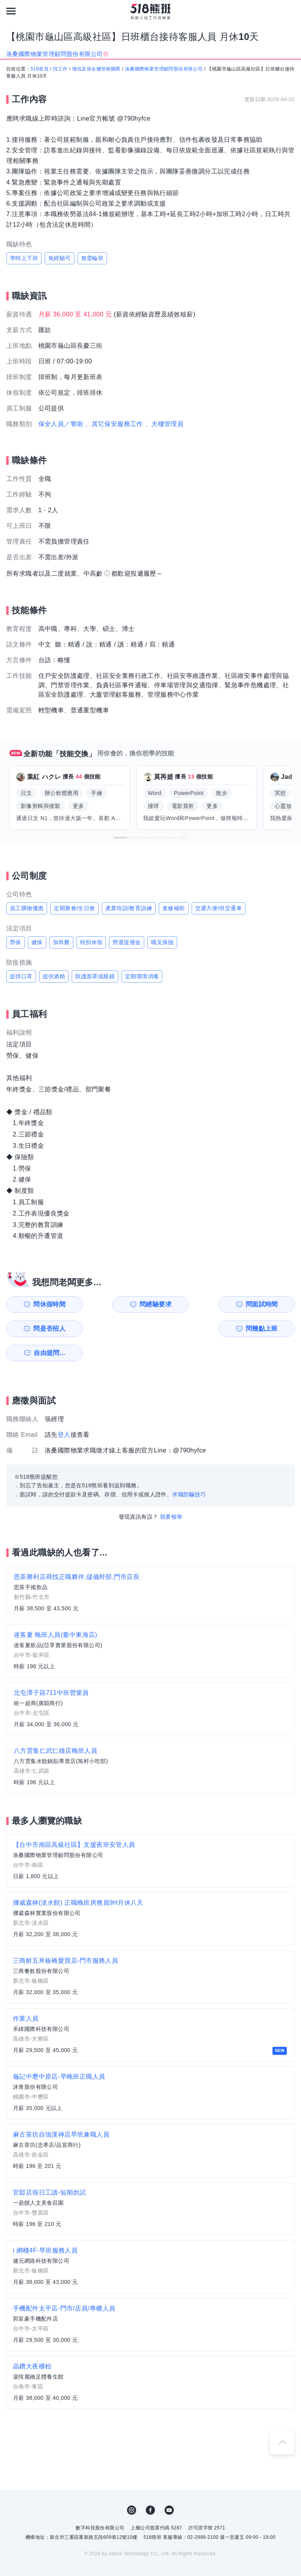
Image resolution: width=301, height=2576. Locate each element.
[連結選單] (11, 11)
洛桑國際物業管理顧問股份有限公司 (164, 69)
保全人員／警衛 (60, 424)
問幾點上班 (45, 1328)
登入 (64, 1410)
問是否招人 (266, 1304)
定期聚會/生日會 (74, 908)
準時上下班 (24, 258)
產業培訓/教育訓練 (128, 908)
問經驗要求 (119, 1304)
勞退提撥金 (126, 942)
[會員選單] (290, 11)
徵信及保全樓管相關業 (96, 69)
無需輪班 (92, 258)
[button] (120, 837)
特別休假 (91, 942)
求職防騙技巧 (189, 1470)
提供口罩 (21, 976)
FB (150, 2486)
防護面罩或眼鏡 (95, 976)
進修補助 (173, 908)
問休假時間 (45, 1304)
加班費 (61, 942)
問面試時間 (192, 1304)
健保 (37, 942)
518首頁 (40, 69)
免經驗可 (59, 258)
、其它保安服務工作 (114, 424)
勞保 (15, 942)
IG (131, 2486)
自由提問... (119, 1328)
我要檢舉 (171, 1492)
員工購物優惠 (27, 908)
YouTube (169, 2486)
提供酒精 (54, 976)
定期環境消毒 (142, 976)
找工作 (60, 69)
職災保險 (162, 942)
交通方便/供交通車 (218, 908)
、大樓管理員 (164, 424)
